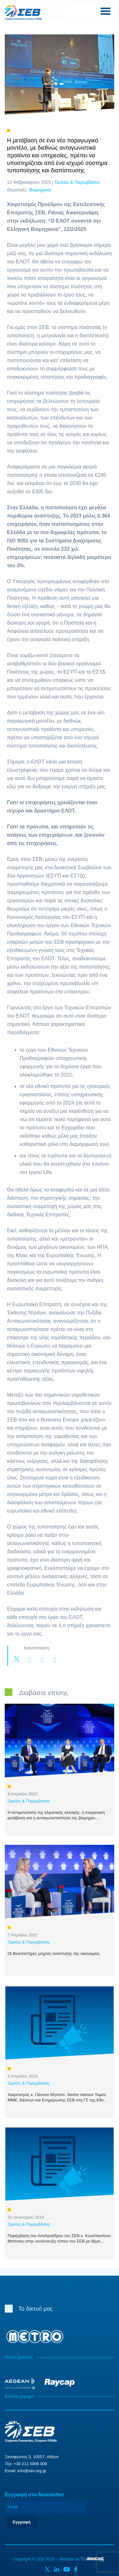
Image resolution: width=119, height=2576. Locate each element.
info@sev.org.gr (31, 2470)
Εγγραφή (21, 2522)
